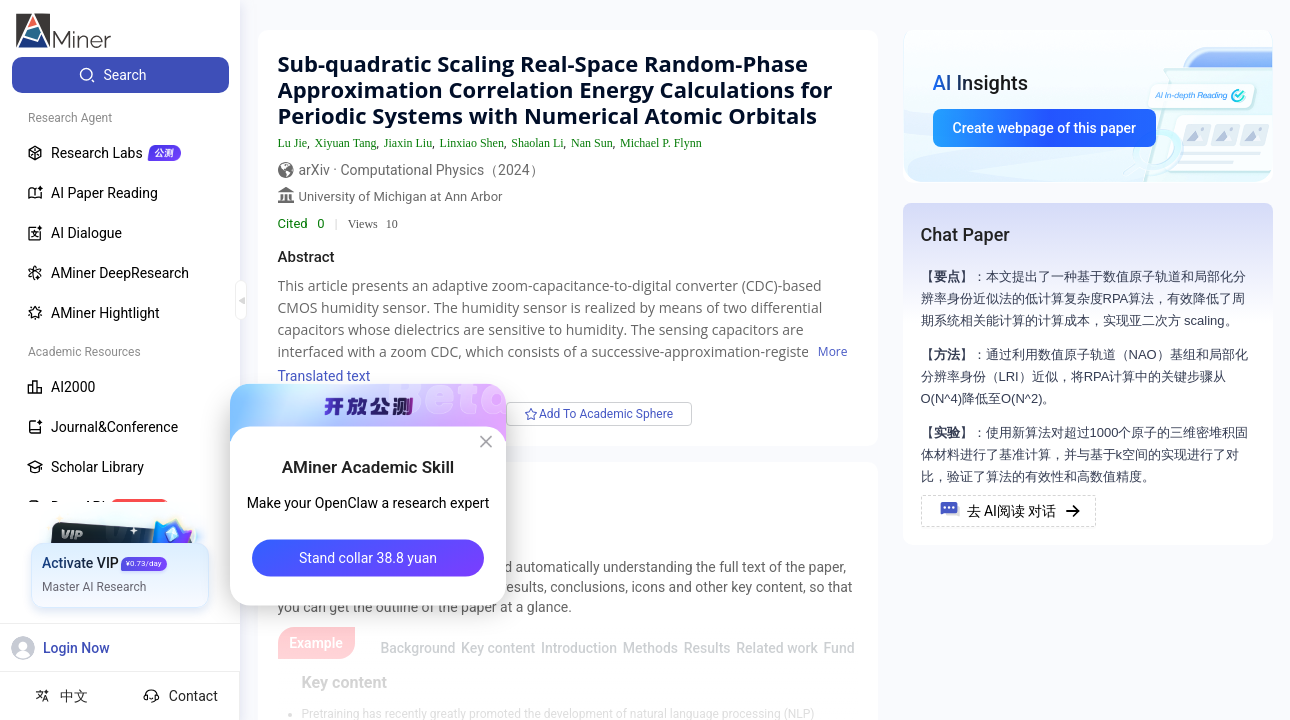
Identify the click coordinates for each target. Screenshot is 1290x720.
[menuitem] (120, 75)
